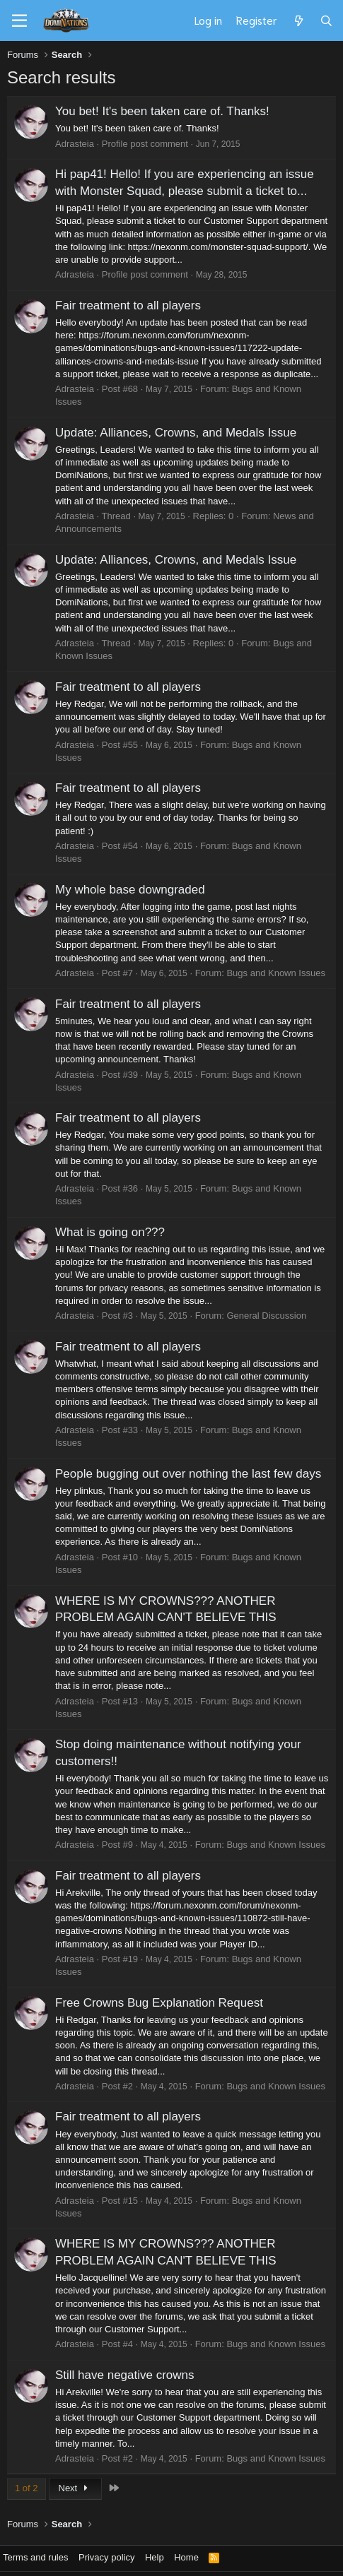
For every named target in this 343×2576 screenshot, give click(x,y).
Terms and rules (35, 2557)
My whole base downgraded (130, 889)
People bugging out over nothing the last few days (188, 1473)
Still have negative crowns (124, 2375)
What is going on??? (110, 1232)
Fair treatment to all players (128, 305)
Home (186, 2557)
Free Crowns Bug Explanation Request (159, 2003)
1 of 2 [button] (26, 2488)
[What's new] (298, 20)
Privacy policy (106, 2557)
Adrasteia (74, 143)
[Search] (326, 20)
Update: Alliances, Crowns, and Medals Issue (175, 432)
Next (75, 2488)
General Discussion (266, 1315)
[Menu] (19, 21)
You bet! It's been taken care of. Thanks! (162, 111)
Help (154, 2557)
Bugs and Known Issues (275, 973)
